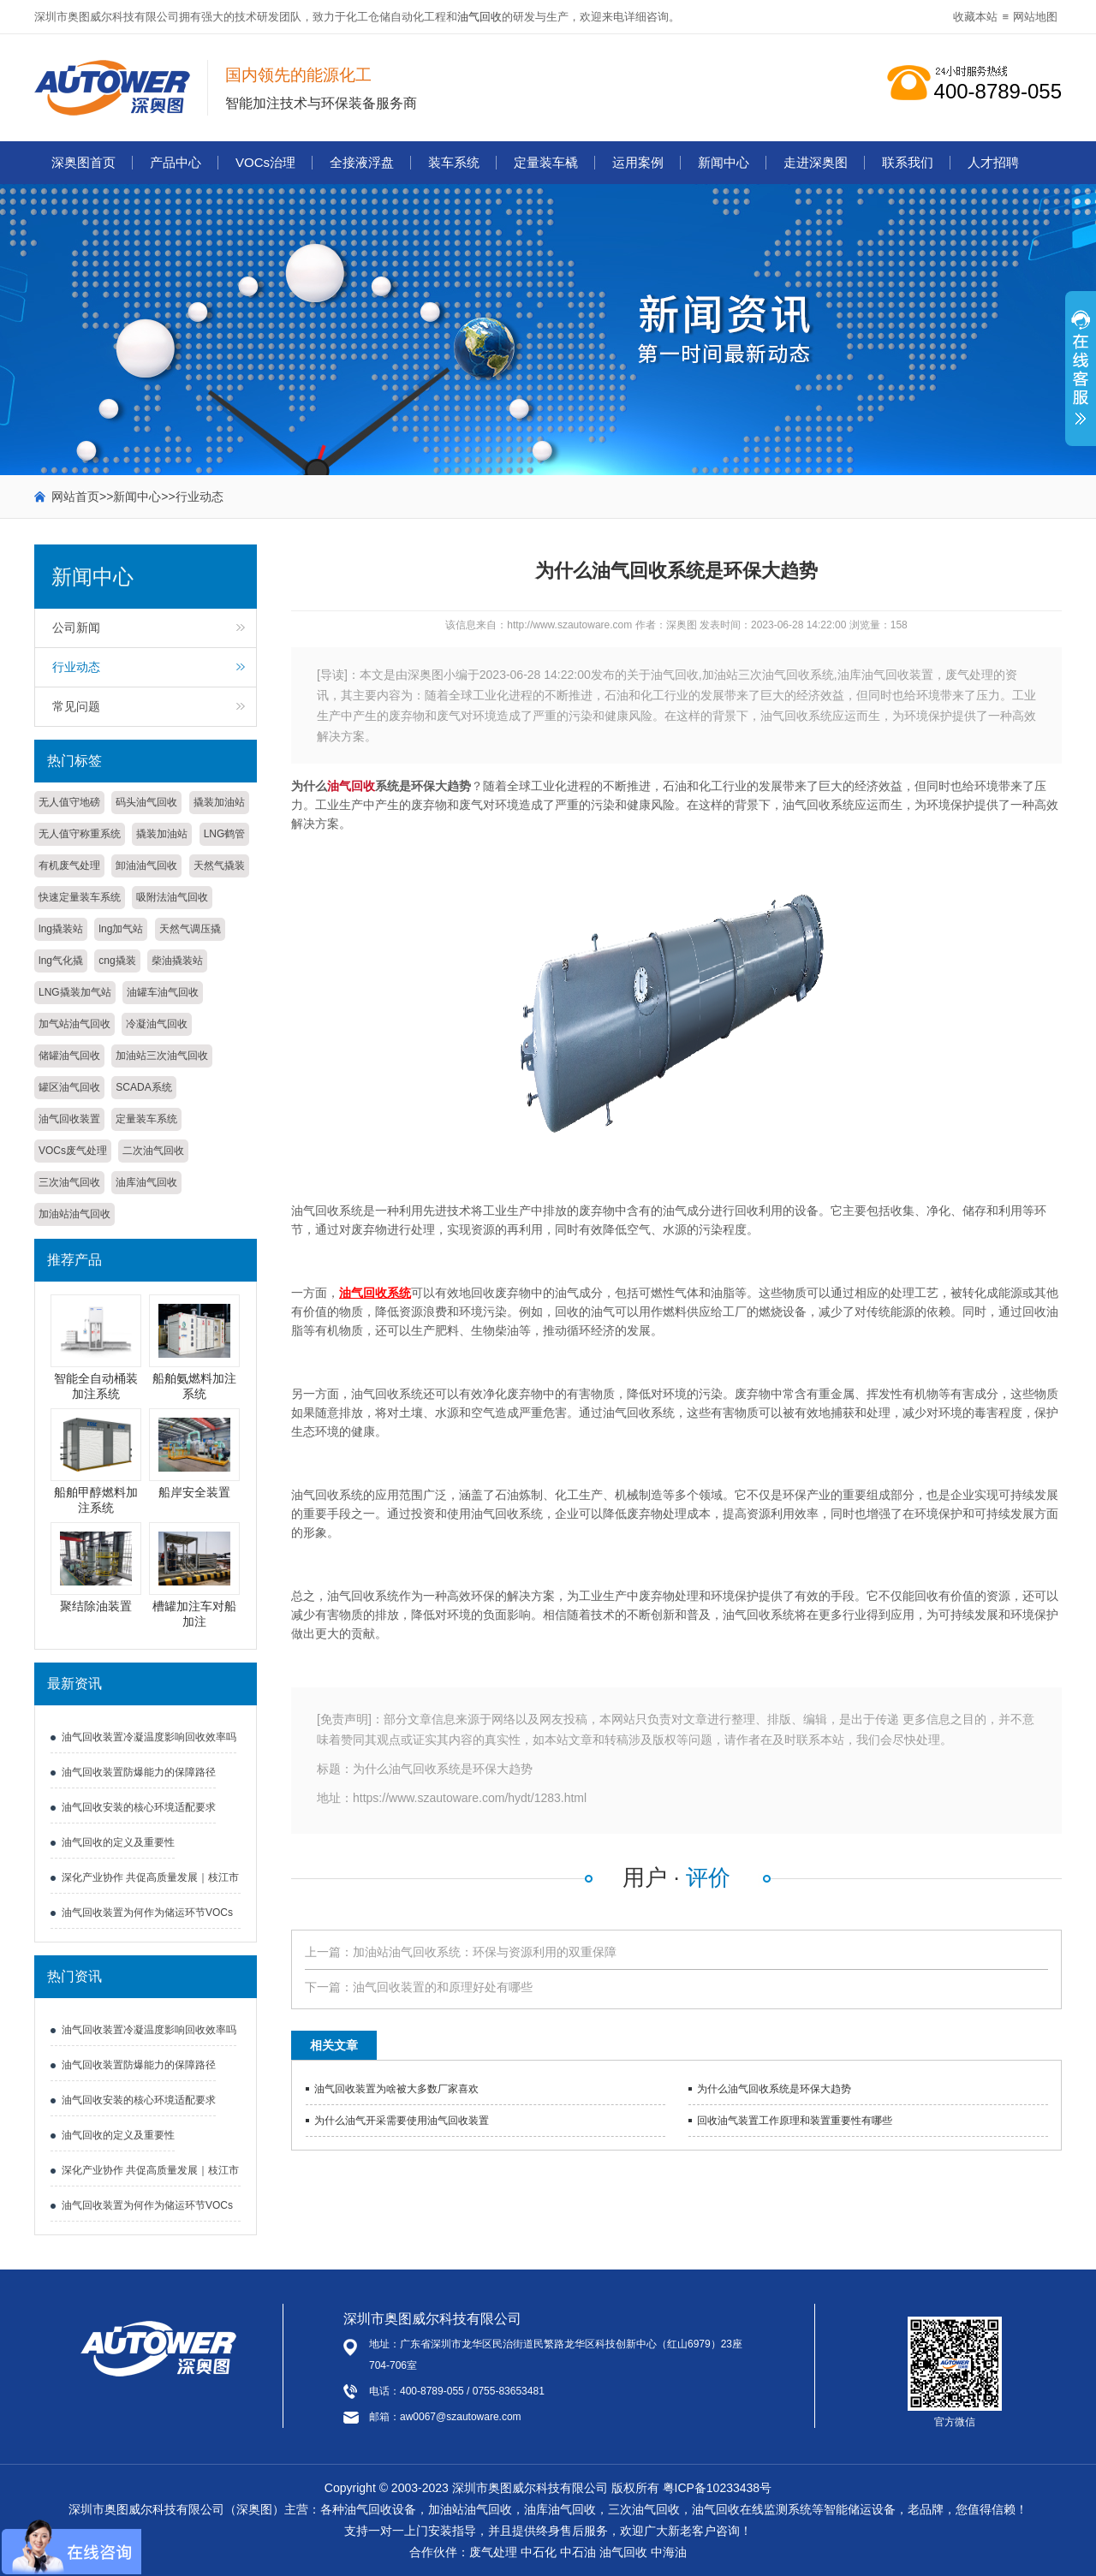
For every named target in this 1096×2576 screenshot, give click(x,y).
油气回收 (479, 16)
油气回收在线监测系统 (752, 2509)
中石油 (578, 2552)
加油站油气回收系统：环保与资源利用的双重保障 (484, 1952)
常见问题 (76, 706)
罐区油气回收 (69, 1087)
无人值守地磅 (69, 802)
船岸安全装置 (194, 1492)
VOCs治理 (265, 162)
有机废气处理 (69, 866)
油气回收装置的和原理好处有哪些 (443, 1987)
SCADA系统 (143, 1087)
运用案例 (638, 162)
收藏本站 (975, 16)
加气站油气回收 (74, 1024)
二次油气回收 (153, 1151)
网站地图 (1035, 16)
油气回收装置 (69, 1119)
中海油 (669, 2552)
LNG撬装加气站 (75, 992)
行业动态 (199, 496)
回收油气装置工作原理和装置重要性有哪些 (794, 2121)
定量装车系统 (146, 1119)
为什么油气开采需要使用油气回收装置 (401, 2121)
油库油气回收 (146, 1182)
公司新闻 (76, 627)
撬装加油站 (219, 802)
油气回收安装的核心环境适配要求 (139, 1807)
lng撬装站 (61, 929)
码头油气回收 (146, 802)
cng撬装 (116, 961)
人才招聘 (993, 162)
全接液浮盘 (362, 162)
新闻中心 (723, 162)
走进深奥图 (815, 162)
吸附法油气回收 (172, 897)
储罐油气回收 (69, 1056)
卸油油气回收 (146, 866)
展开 (1080, 377)
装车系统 (454, 162)
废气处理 (493, 2552)
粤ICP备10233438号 (717, 2488)
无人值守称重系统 (80, 834)
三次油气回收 (69, 1182)
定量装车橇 (546, 162)
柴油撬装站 (177, 961)
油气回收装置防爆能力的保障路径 (139, 1772)
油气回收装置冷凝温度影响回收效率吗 (149, 1737)
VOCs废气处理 (73, 1151)
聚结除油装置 (96, 1606)
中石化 (539, 2552)
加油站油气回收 (74, 1214)
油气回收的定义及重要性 (118, 1842)
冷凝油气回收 (157, 1024)
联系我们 (907, 162)
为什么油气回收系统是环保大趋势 (774, 2089)
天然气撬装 (219, 866)
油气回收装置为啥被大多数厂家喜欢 (396, 2089)
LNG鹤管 (225, 834)
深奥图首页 (83, 162)
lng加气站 (120, 929)
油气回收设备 (380, 2509)
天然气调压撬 (190, 929)
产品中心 (175, 162)
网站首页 (75, 496)
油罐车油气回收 (163, 992)
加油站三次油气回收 (162, 1056)
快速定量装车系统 (80, 897)
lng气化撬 (61, 961)
